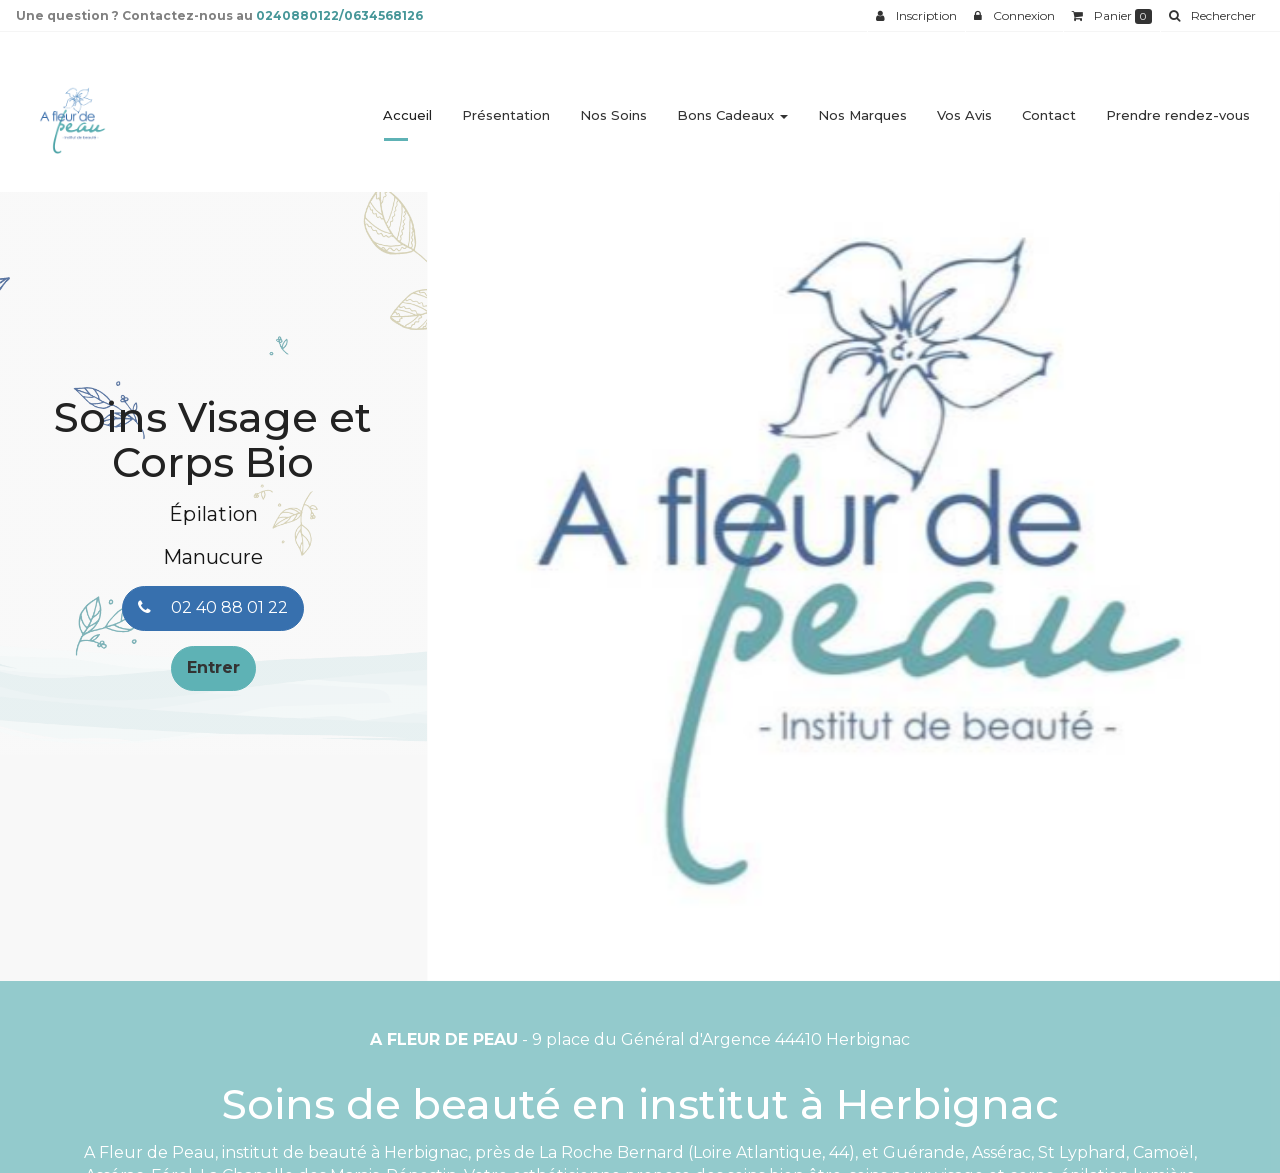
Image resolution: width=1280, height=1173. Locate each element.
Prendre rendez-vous (1178, 107)
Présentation (506, 107)
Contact (1049, 107)
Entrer (213, 667)
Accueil (407, 107)
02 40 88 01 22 (213, 607)
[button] (469, 570)
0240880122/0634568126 (339, 15)
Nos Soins (613, 107)
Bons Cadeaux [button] (732, 107)
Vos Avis (964, 107)
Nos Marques (862, 107)
